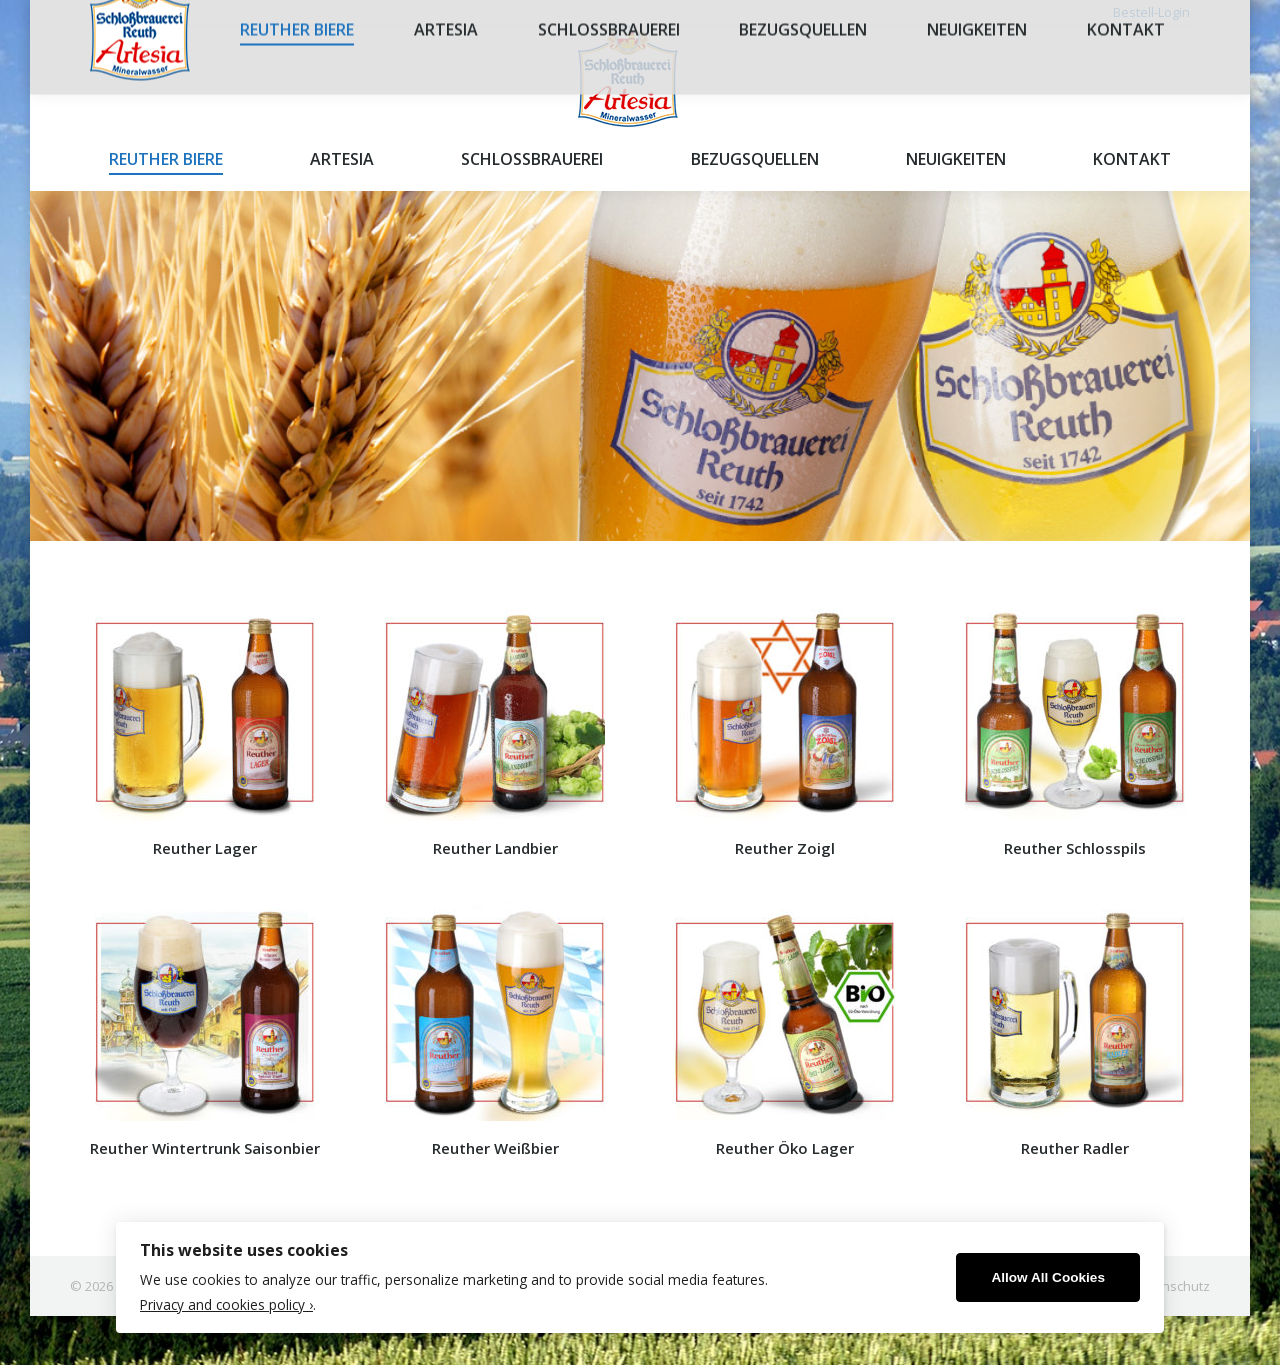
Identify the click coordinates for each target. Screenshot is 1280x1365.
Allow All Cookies (1048, 1277)
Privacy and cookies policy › (226, 1304)
